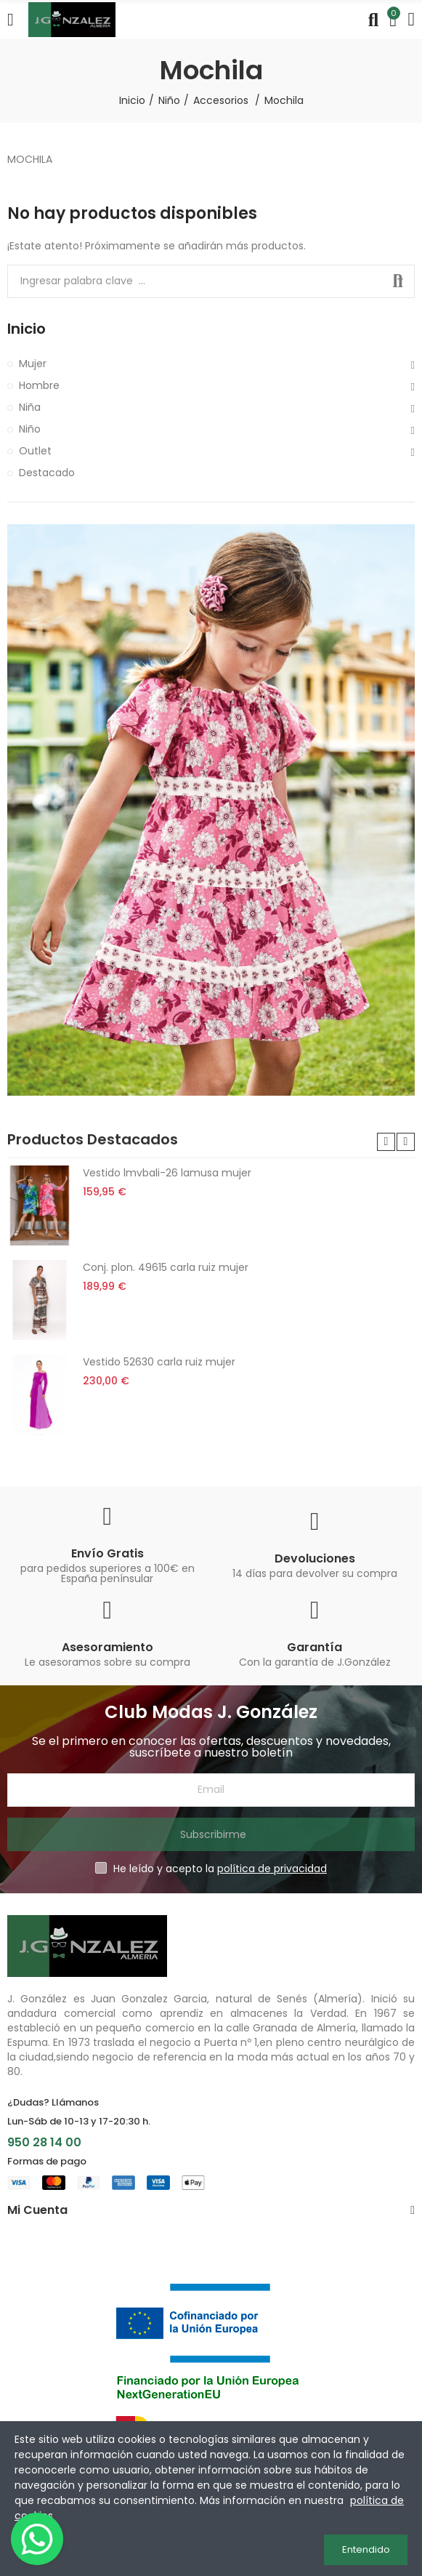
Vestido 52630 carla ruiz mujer (159, 1362)
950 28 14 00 (44, 2142)
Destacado (47, 472)
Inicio (26, 329)
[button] (386, 1142)
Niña (30, 407)
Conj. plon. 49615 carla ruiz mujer (165, 1267)
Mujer (32, 363)
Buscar (398, 281)
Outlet (35, 451)
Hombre (39, 385)
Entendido (366, 2549)
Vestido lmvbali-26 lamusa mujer (167, 1172)
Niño (30, 429)
